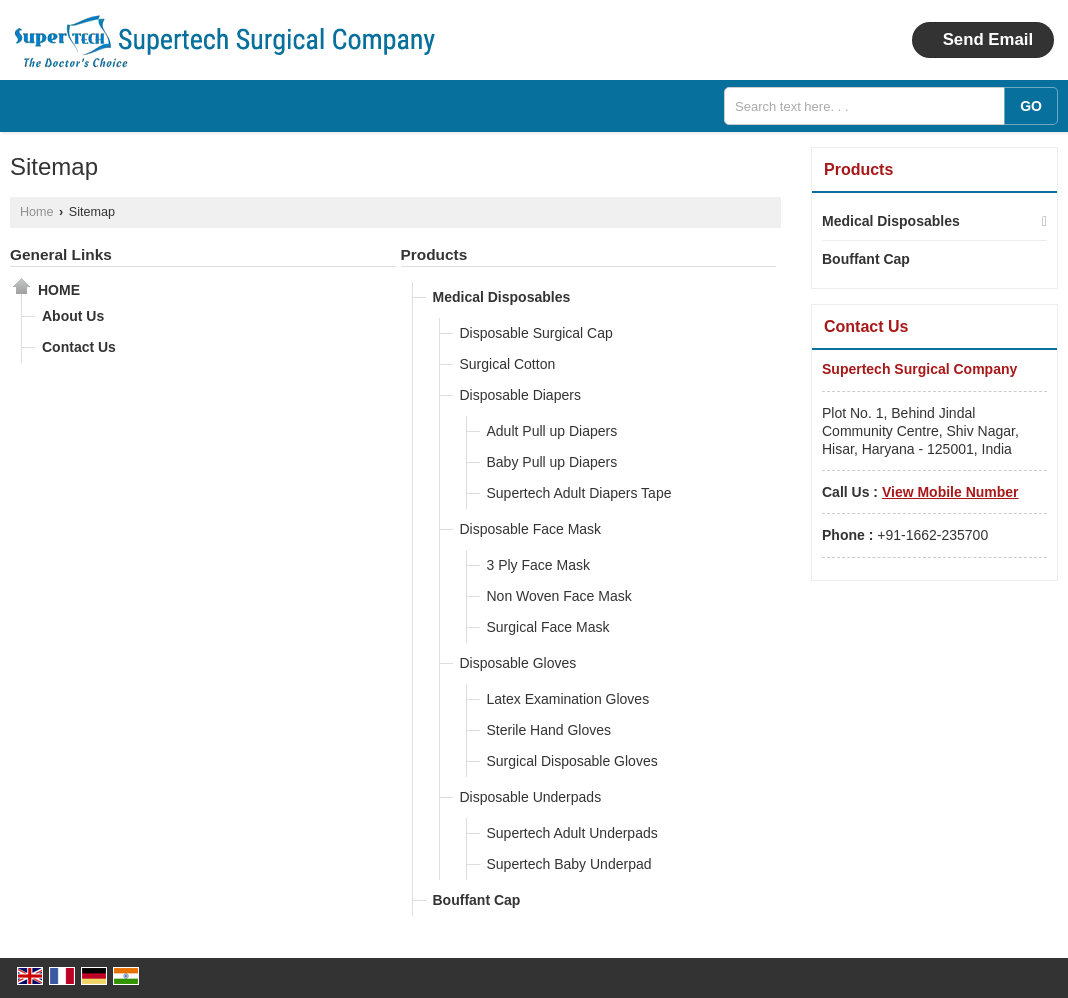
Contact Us (79, 347)
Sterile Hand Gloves (549, 730)
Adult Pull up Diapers (552, 431)
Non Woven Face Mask (559, 596)
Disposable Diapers (520, 395)
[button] (950, 492)
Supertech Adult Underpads (572, 833)
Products (434, 254)
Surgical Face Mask (548, 627)
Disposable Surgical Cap (536, 333)
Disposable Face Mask (531, 529)
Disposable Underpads (531, 797)
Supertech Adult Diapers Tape (579, 493)
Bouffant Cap (477, 900)
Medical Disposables (502, 297)
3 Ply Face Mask (538, 565)
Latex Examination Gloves (568, 699)
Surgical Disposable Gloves (572, 761)
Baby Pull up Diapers (552, 462)
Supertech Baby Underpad (569, 864)
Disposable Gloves (518, 663)
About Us (73, 316)
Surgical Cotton (508, 364)
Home (37, 212)
